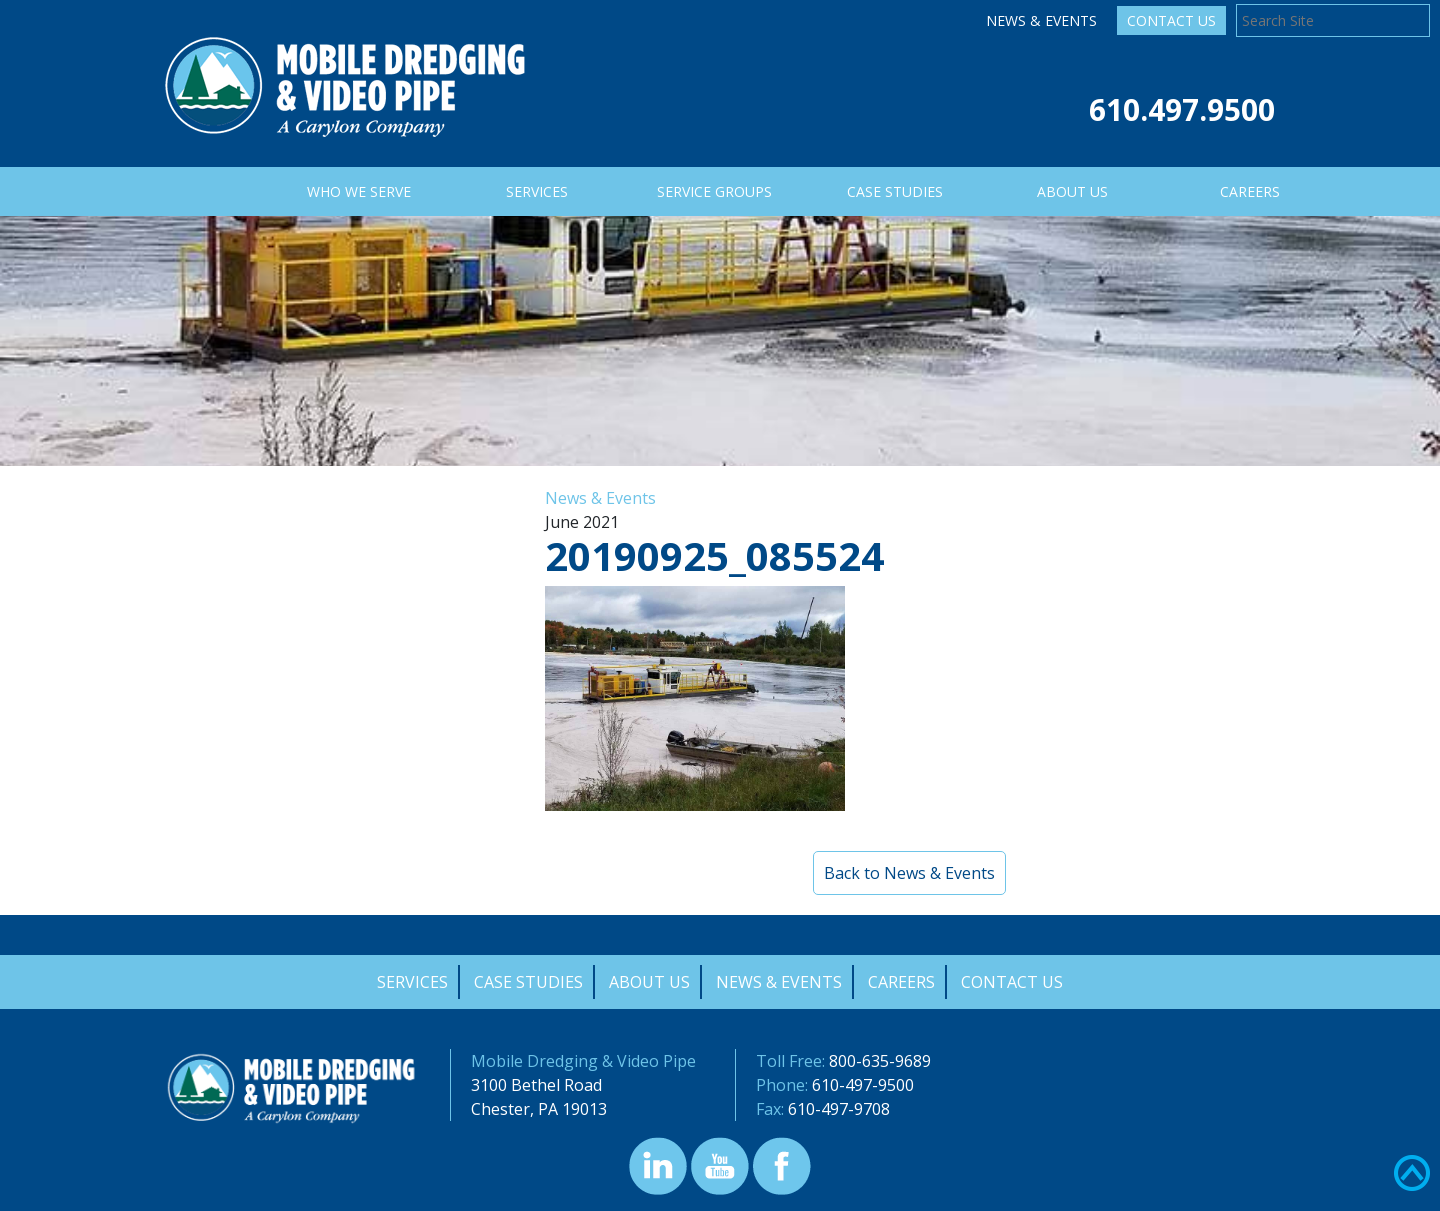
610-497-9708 (839, 1109)
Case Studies (528, 982)
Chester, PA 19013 (539, 1109)
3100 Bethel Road (536, 1085)
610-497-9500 (863, 1085)
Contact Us (1171, 20)
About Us (649, 982)
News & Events (1041, 20)
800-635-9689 (880, 1061)
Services (412, 982)
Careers (901, 982)
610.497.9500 (1182, 109)
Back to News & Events (909, 873)
